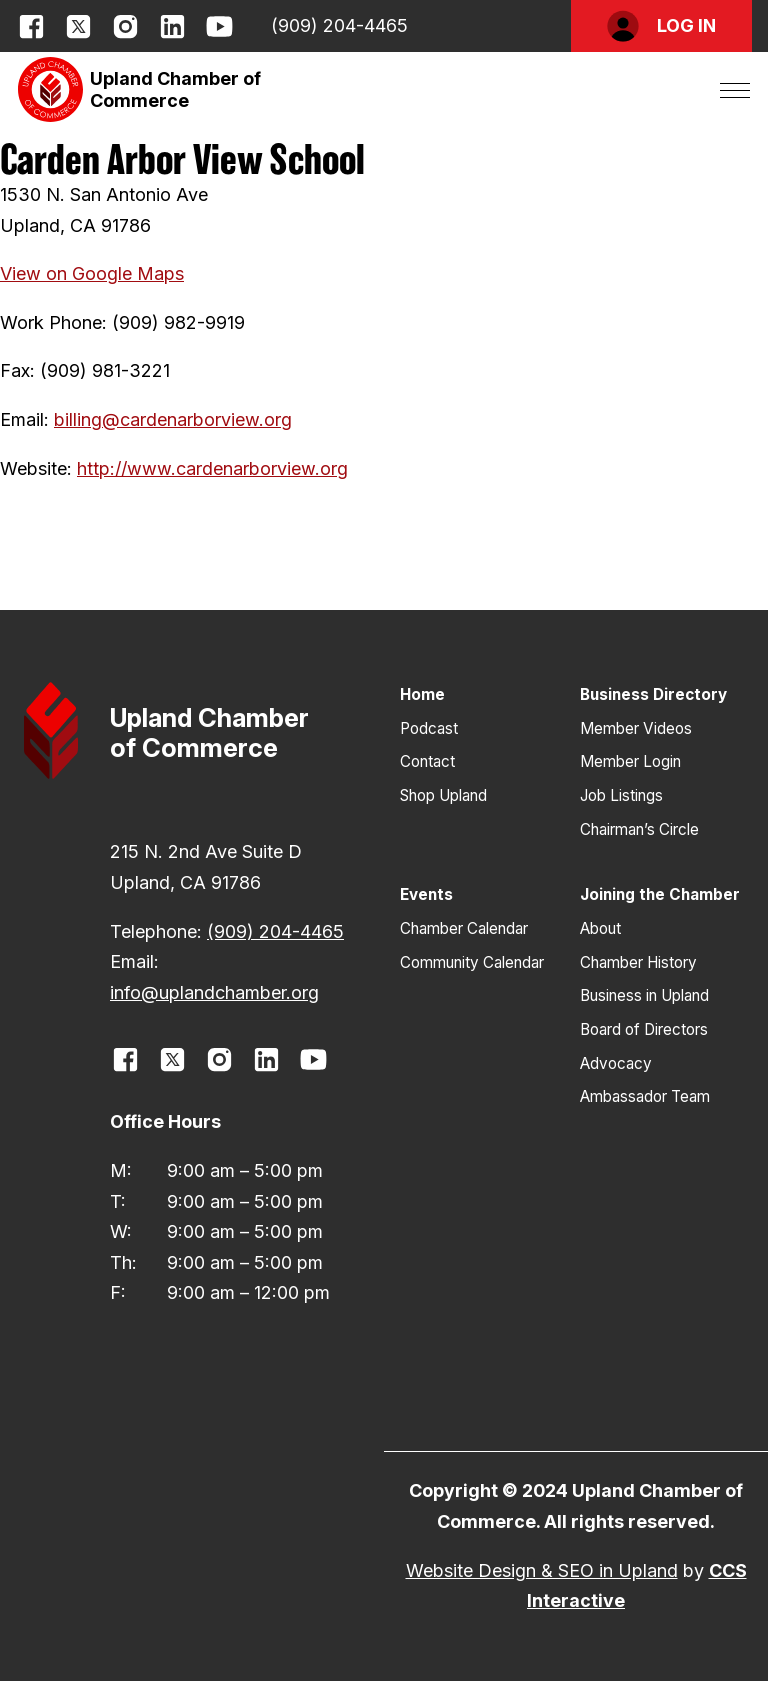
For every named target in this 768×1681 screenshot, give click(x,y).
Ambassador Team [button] (645, 1096)
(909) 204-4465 (339, 25)
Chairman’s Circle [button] (639, 829)
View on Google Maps (92, 273)
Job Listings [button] (621, 795)
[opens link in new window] (31, 26)
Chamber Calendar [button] (464, 928)
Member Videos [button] (636, 728)
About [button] (600, 928)
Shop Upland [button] (443, 795)
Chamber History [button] (638, 962)
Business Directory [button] (653, 694)
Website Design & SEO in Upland (542, 1570)
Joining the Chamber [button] (660, 894)
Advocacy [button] (616, 1063)
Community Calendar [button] (472, 962)
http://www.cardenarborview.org (212, 468)
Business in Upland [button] (644, 995)
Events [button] (426, 894)
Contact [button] (427, 761)
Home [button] (422, 694)
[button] (661, 26)
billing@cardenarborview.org (173, 419)
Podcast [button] (429, 728)
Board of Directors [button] (644, 1029)
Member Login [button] (630, 761)
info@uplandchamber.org (214, 992)
